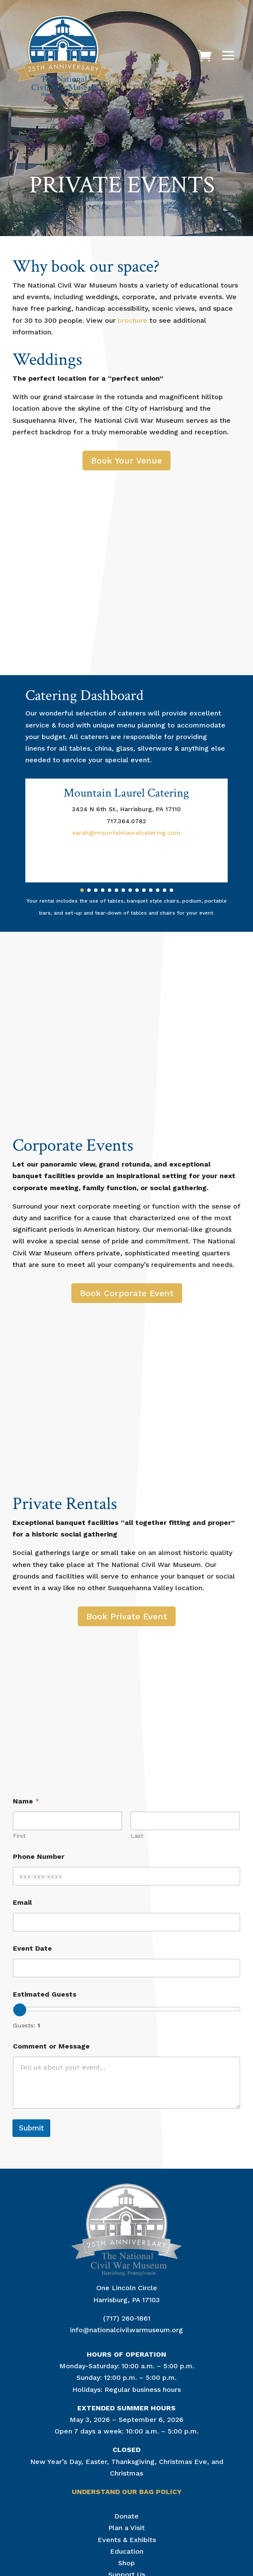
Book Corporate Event (127, 1293)
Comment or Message (51, 2046)
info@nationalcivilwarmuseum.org (126, 2330)
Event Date (32, 1948)
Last (137, 1835)
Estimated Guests (44, 1994)
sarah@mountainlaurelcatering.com (126, 832)
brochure (132, 320)
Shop (126, 2563)
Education (126, 2551)
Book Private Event (126, 1616)
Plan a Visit (126, 2528)
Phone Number (38, 1856)
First (19, 1835)
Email (22, 1902)
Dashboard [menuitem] (111, 695)
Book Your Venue (126, 460)
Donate (126, 2516)
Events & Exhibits (127, 2540)
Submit (31, 2128)
